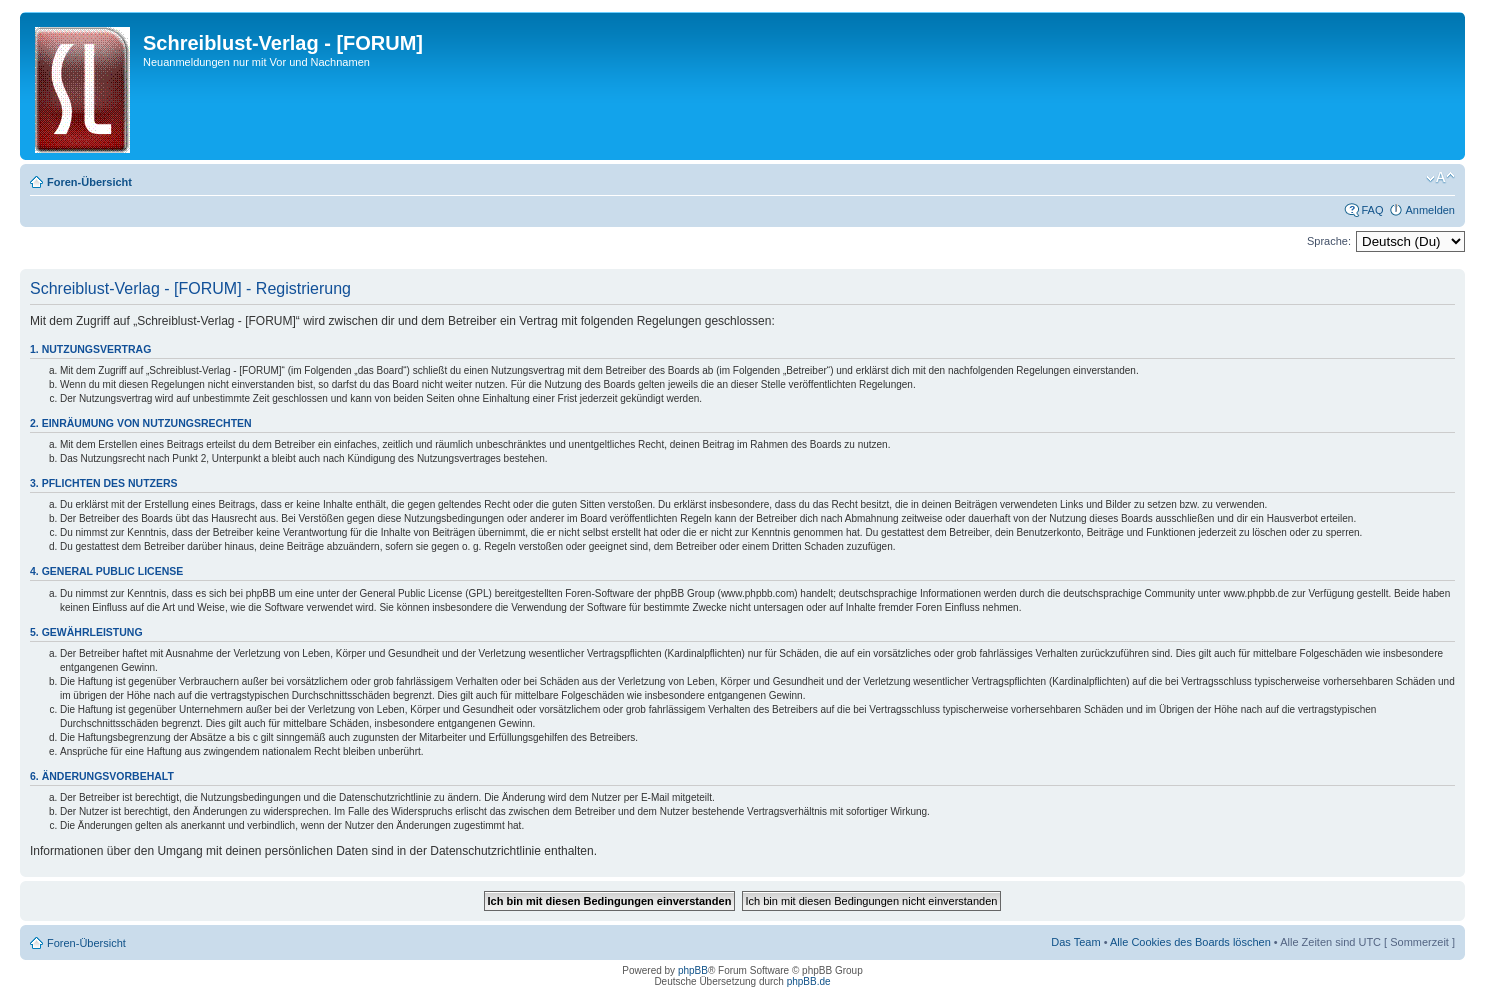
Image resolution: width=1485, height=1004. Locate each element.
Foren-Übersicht (89, 182)
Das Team (1075, 942)
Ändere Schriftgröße (1440, 178)
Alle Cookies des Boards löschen (1190, 942)
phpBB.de (809, 981)
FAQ (1372, 210)
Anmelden (1430, 210)
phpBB (693, 970)
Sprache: (1329, 241)
